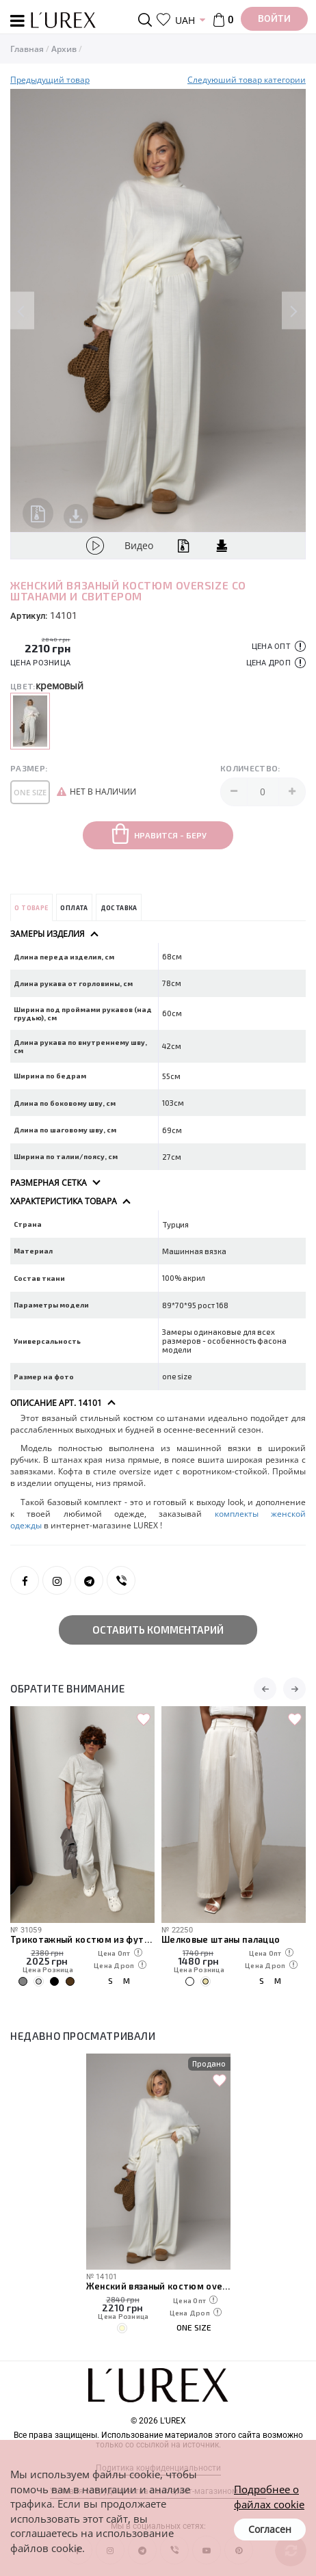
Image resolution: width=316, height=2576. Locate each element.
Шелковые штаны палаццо (221, 1939)
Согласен (269, 2529)
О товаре (31, 908)
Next (294, 311)
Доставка (119, 908)
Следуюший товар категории (246, 79)
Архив (64, 49)
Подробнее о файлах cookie (269, 2496)
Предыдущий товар (50, 79)
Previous (22, 311)
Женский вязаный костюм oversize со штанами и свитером (158, 2286)
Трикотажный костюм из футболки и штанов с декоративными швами (82, 1939)
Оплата (74, 908)
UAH (185, 20)
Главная (27, 49)
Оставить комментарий (158, 1629)
